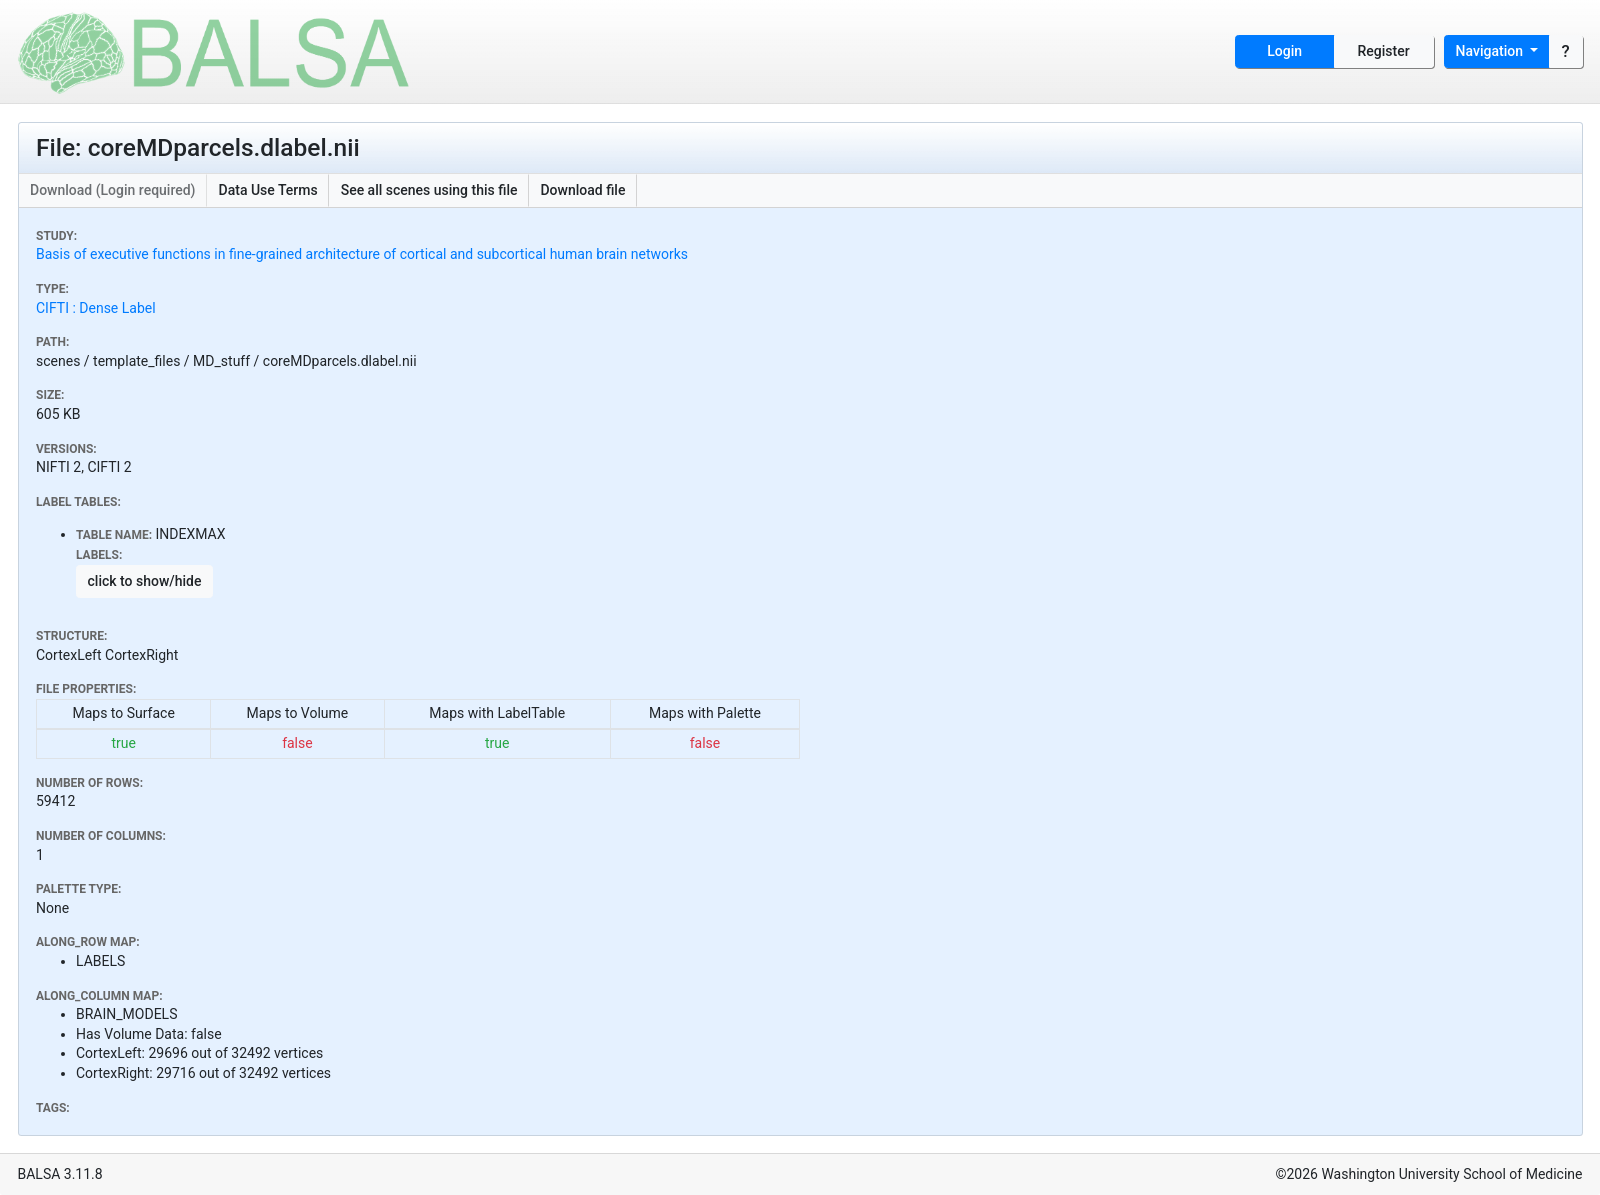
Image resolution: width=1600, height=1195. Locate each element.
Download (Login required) (113, 190)
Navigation (1491, 51)
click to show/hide (145, 581)
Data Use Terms (268, 190)
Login (1284, 51)
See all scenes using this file (429, 190)
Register (1384, 51)
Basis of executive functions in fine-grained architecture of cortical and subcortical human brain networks (362, 254)
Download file (582, 190)
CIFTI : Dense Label (96, 308)
